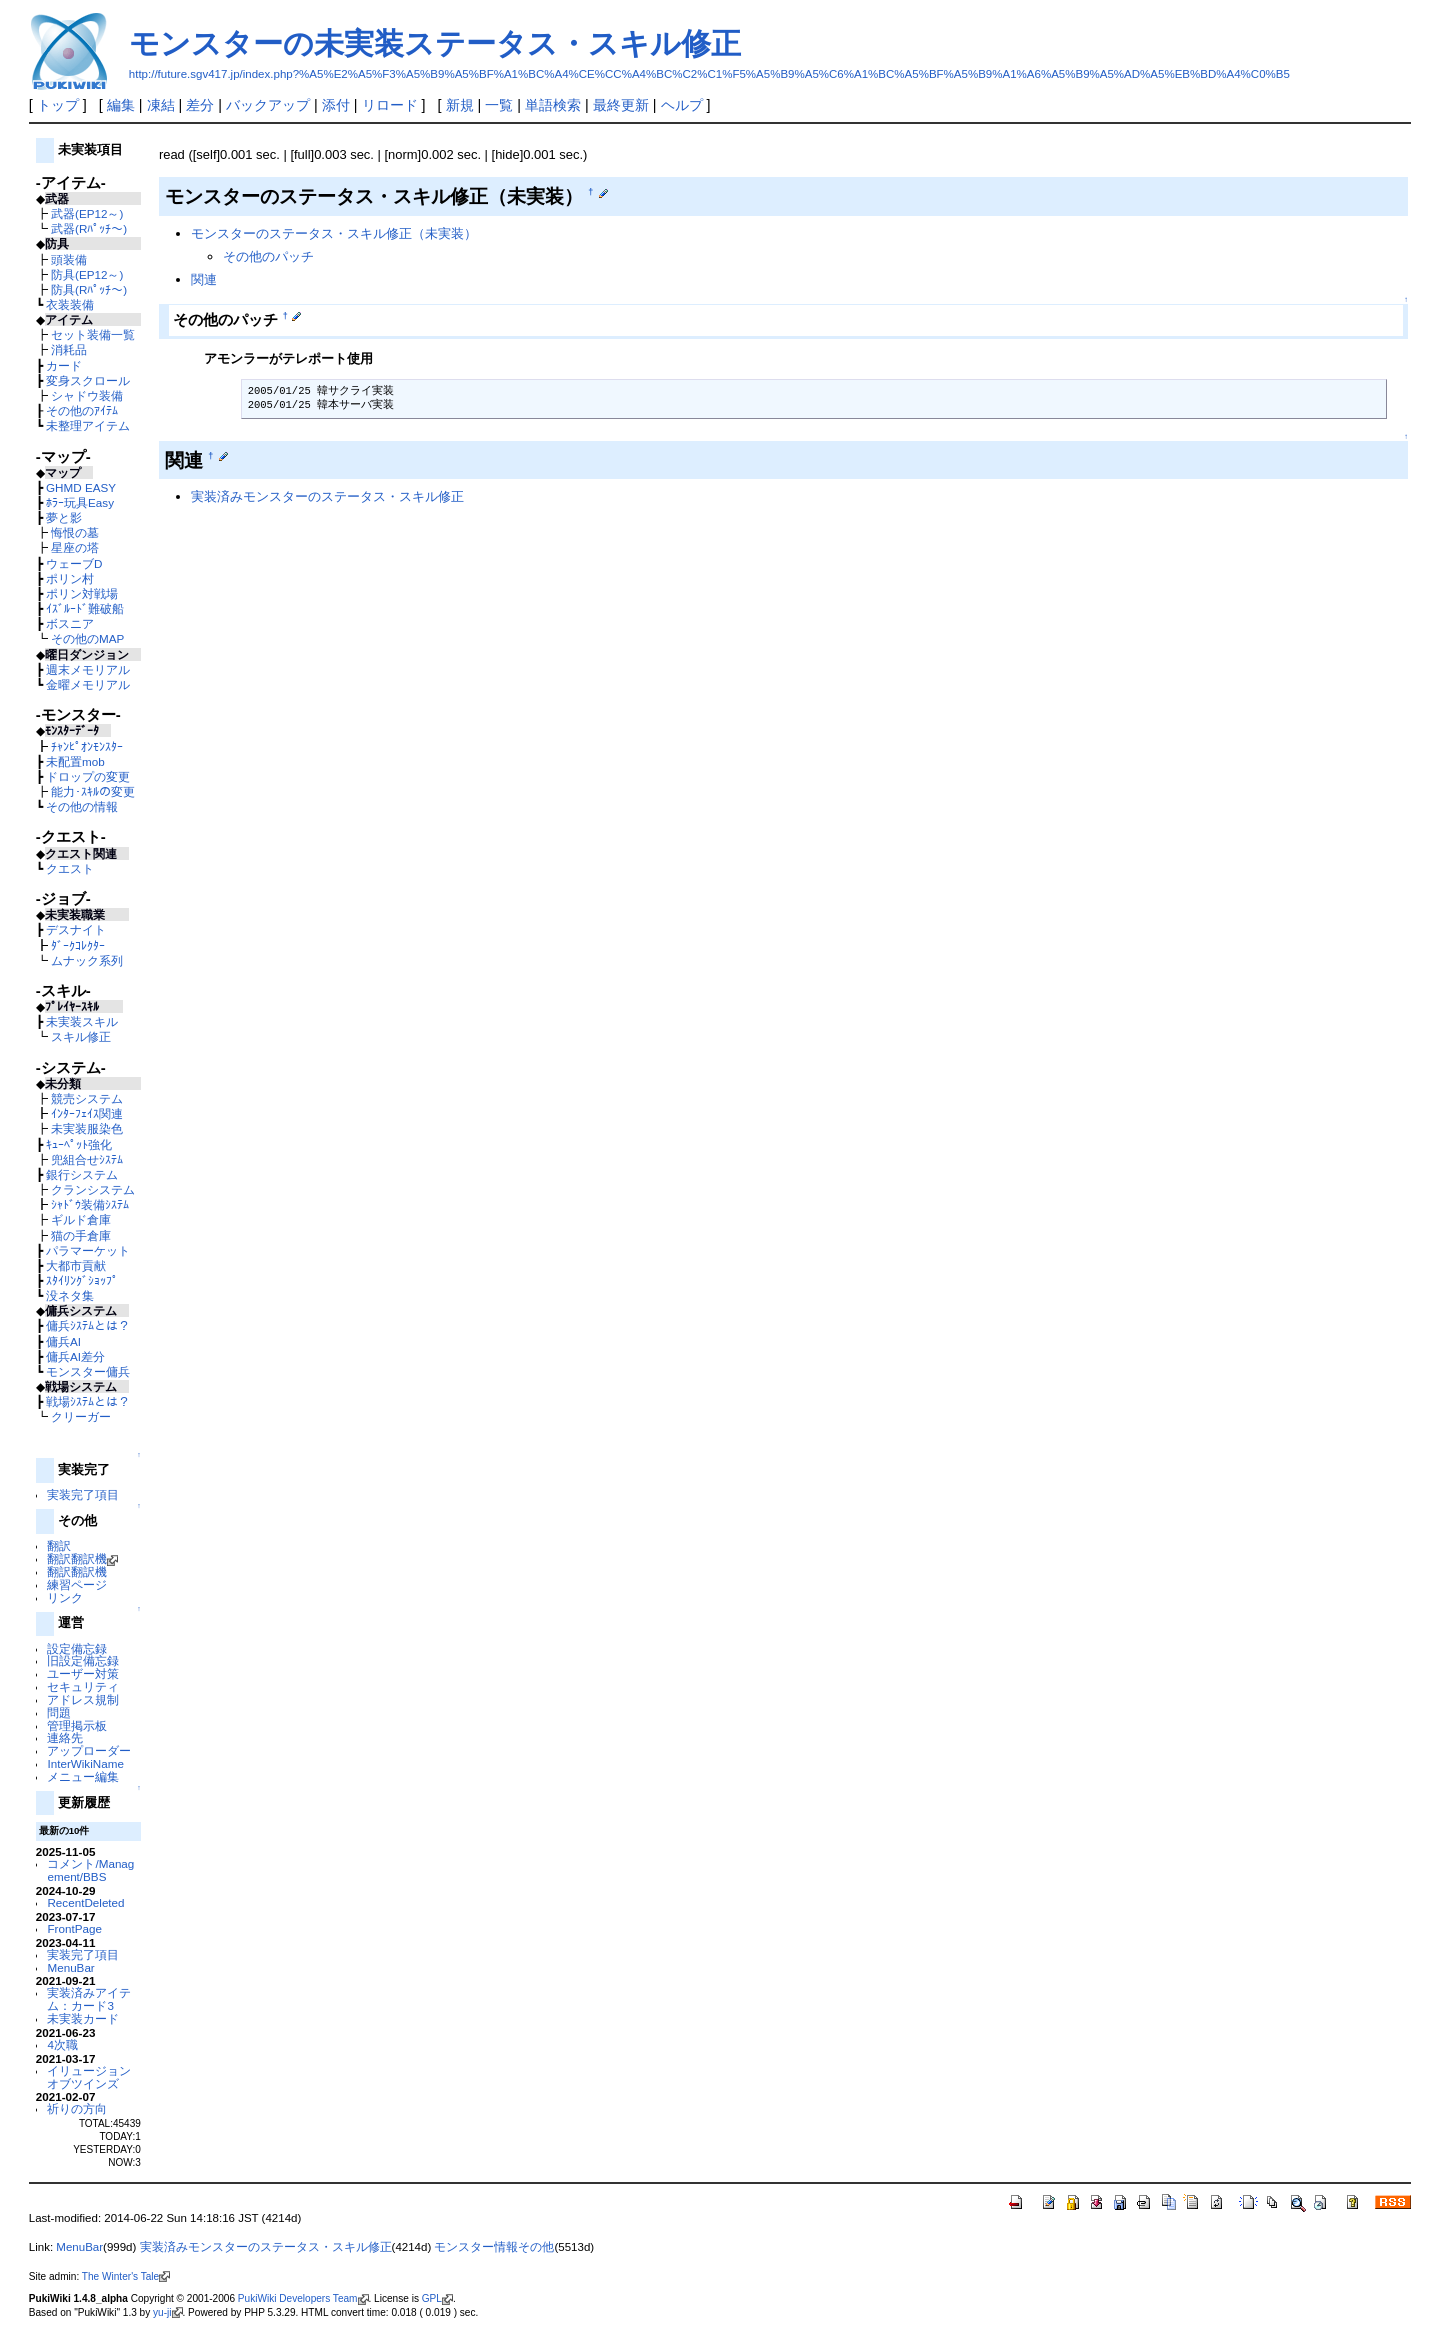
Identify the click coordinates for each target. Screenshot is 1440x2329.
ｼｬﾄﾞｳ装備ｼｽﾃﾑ (90, 1204)
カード (64, 365)
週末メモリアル (88, 669)
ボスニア (70, 623)
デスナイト (76, 929)
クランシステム (93, 1189)
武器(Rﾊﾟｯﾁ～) (89, 228)
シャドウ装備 (87, 395)
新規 (460, 105)
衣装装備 (70, 304)
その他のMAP (87, 638)
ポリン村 (70, 578)
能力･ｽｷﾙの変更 (93, 791)
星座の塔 (75, 547)
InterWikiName (85, 1763)
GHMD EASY (81, 487)
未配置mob (75, 761)
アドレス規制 (83, 1699)
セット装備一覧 (93, 334)
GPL (437, 2298)
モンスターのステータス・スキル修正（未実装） (334, 233)
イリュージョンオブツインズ (89, 2077)
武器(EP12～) (87, 213)
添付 (336, 105)
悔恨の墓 (75, 532)
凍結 (161, 105)
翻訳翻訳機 (82, 1558)
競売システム (87, 1098)
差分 (200, 105)
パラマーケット (88, 1250)
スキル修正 (81, 1036)
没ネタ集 (70, 1295)
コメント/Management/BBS (90, 1870)
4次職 (62, 2044)
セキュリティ (83, 1686)
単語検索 (553, 105)
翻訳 (59, 1545)
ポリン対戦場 (82, 593)
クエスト (70, 868)
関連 (204, 279)
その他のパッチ (268, 256)
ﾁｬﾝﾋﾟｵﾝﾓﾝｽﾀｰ (87, 746)
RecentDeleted (85, 1902)
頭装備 (69, 259)
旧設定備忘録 (83, 1660)
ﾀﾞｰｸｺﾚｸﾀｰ (78, 945)
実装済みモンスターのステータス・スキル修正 (327, 496)
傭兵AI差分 (75, 1356)
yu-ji (167, 2312)
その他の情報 (82, 806)
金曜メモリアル (88, 684)
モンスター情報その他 (494, 2247)
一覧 (499, 105)
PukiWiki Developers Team (303, 2298)
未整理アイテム (88, 425)
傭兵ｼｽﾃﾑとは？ (88, 1325)
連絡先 (65, 1737)
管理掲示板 (77, 1725)
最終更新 (621, 105)
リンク (65, 1597)
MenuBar (70, 1967)
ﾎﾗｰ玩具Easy (80, 502)
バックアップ (268, 105)
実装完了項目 (83, 1494)
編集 (121, 105)
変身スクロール (88, 380)
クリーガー (81, 1416)
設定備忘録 (77, 1648)
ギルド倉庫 (81, 1219)
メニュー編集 (83, 1776)
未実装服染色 (87, 1128)
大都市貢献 (76, 1265)
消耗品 (69, 349)
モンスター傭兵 (88, 1371)
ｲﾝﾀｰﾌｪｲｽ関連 (87, 1113)
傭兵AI (63, 1341)
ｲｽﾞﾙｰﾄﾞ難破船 (85, 608)
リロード (390, 105)
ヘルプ (682, 105)
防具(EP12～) (87, 274)
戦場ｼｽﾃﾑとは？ (88, 1401)
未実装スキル (82, 1021)
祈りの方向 (77, 2108)
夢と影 (64, 517)
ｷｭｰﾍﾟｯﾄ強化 (79, 1144)
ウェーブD (74, 563)
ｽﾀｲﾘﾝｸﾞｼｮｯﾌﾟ (82, 1280)
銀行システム (82, 1174)
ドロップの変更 (88, 776)
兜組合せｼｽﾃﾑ (87, 1159)
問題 (59, 1712)
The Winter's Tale (126, 2276)
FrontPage (74, 1928)
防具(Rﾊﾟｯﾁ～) (89, 289)
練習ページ (77, 1584)
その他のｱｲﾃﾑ (82, 410)
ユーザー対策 (83, 1673)
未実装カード (83, 2018)
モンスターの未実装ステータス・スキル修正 (435, 43)
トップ (58, 105)
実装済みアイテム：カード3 (89, 1999)
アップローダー (89, 1750)
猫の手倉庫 (81, 1235)
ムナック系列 (87, 960)
